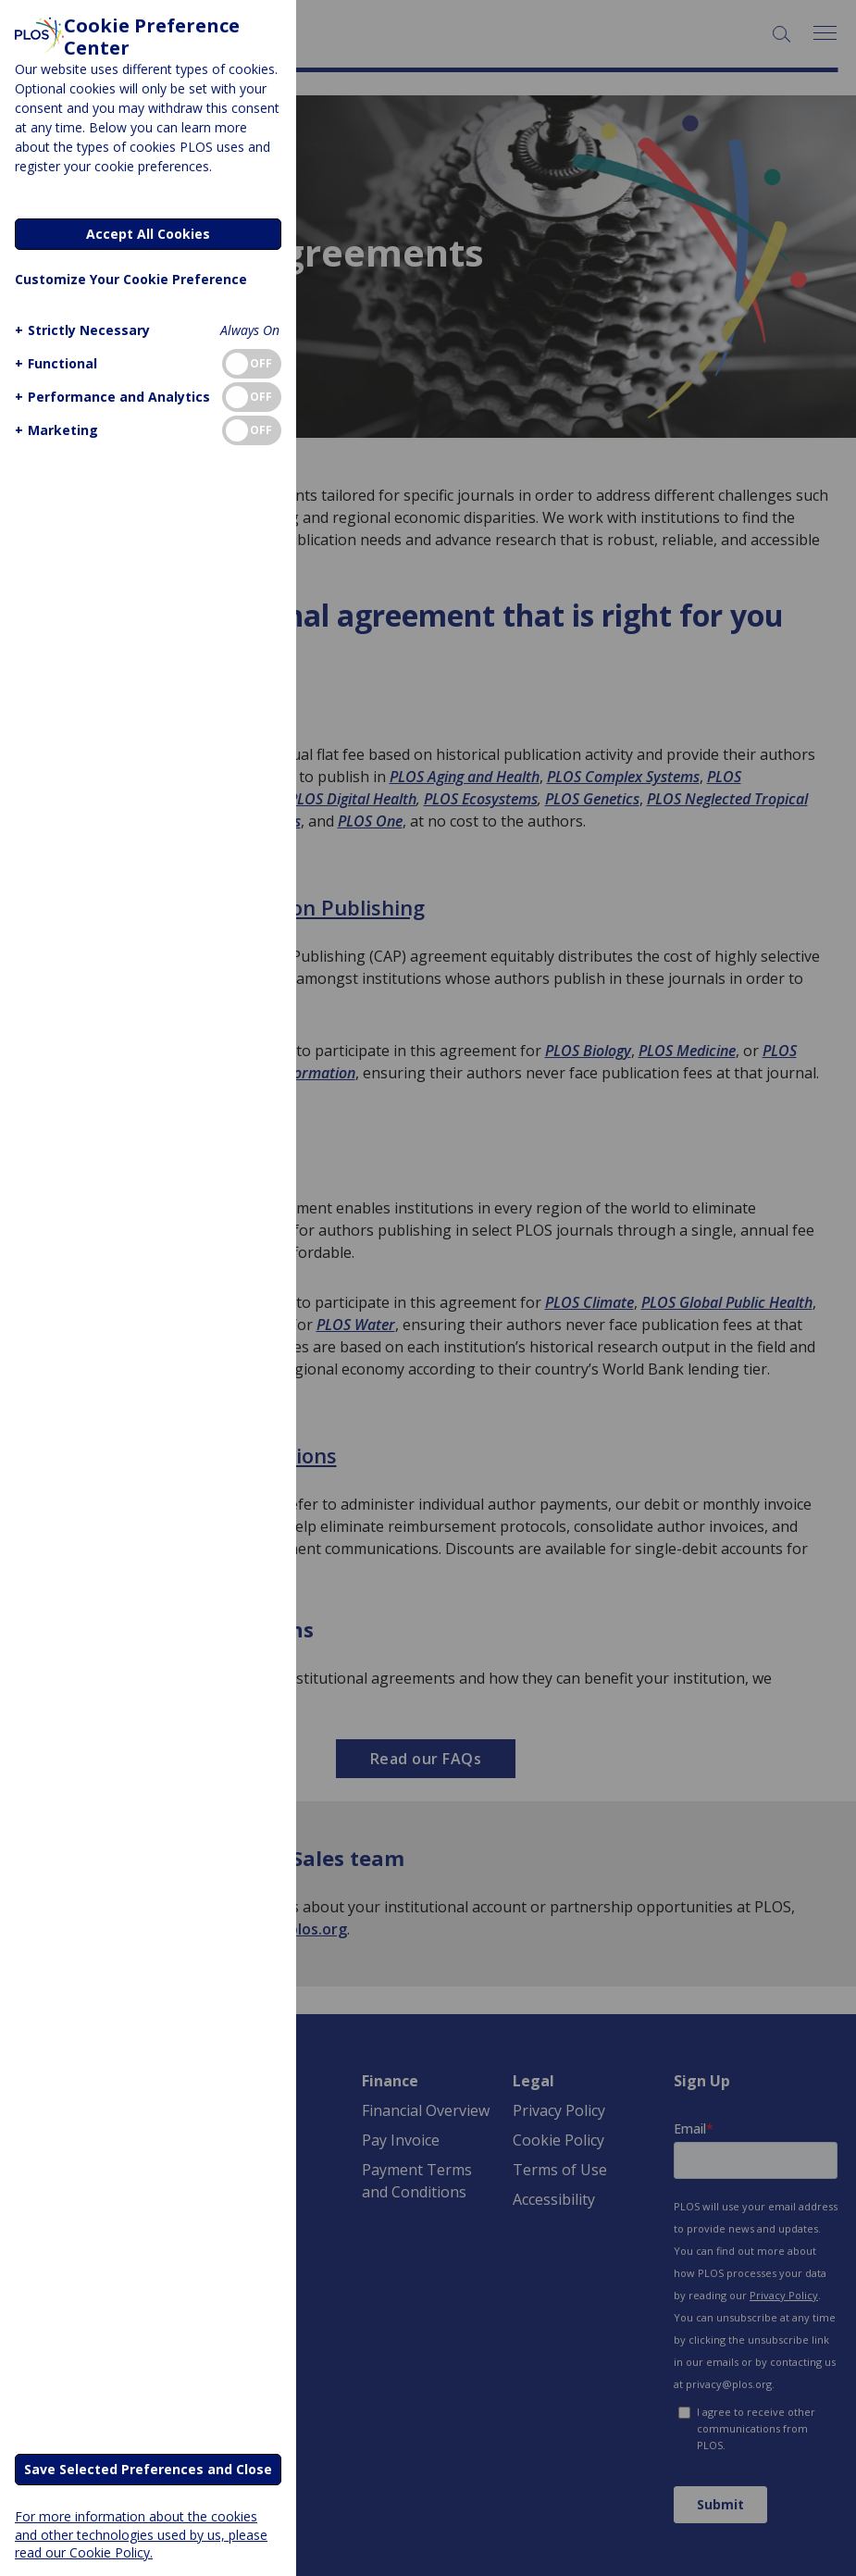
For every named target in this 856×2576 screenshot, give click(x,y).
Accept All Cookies (148, 234)
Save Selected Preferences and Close (148, 2469)
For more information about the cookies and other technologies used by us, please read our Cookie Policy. (141, 2534)
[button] (80, 330)
